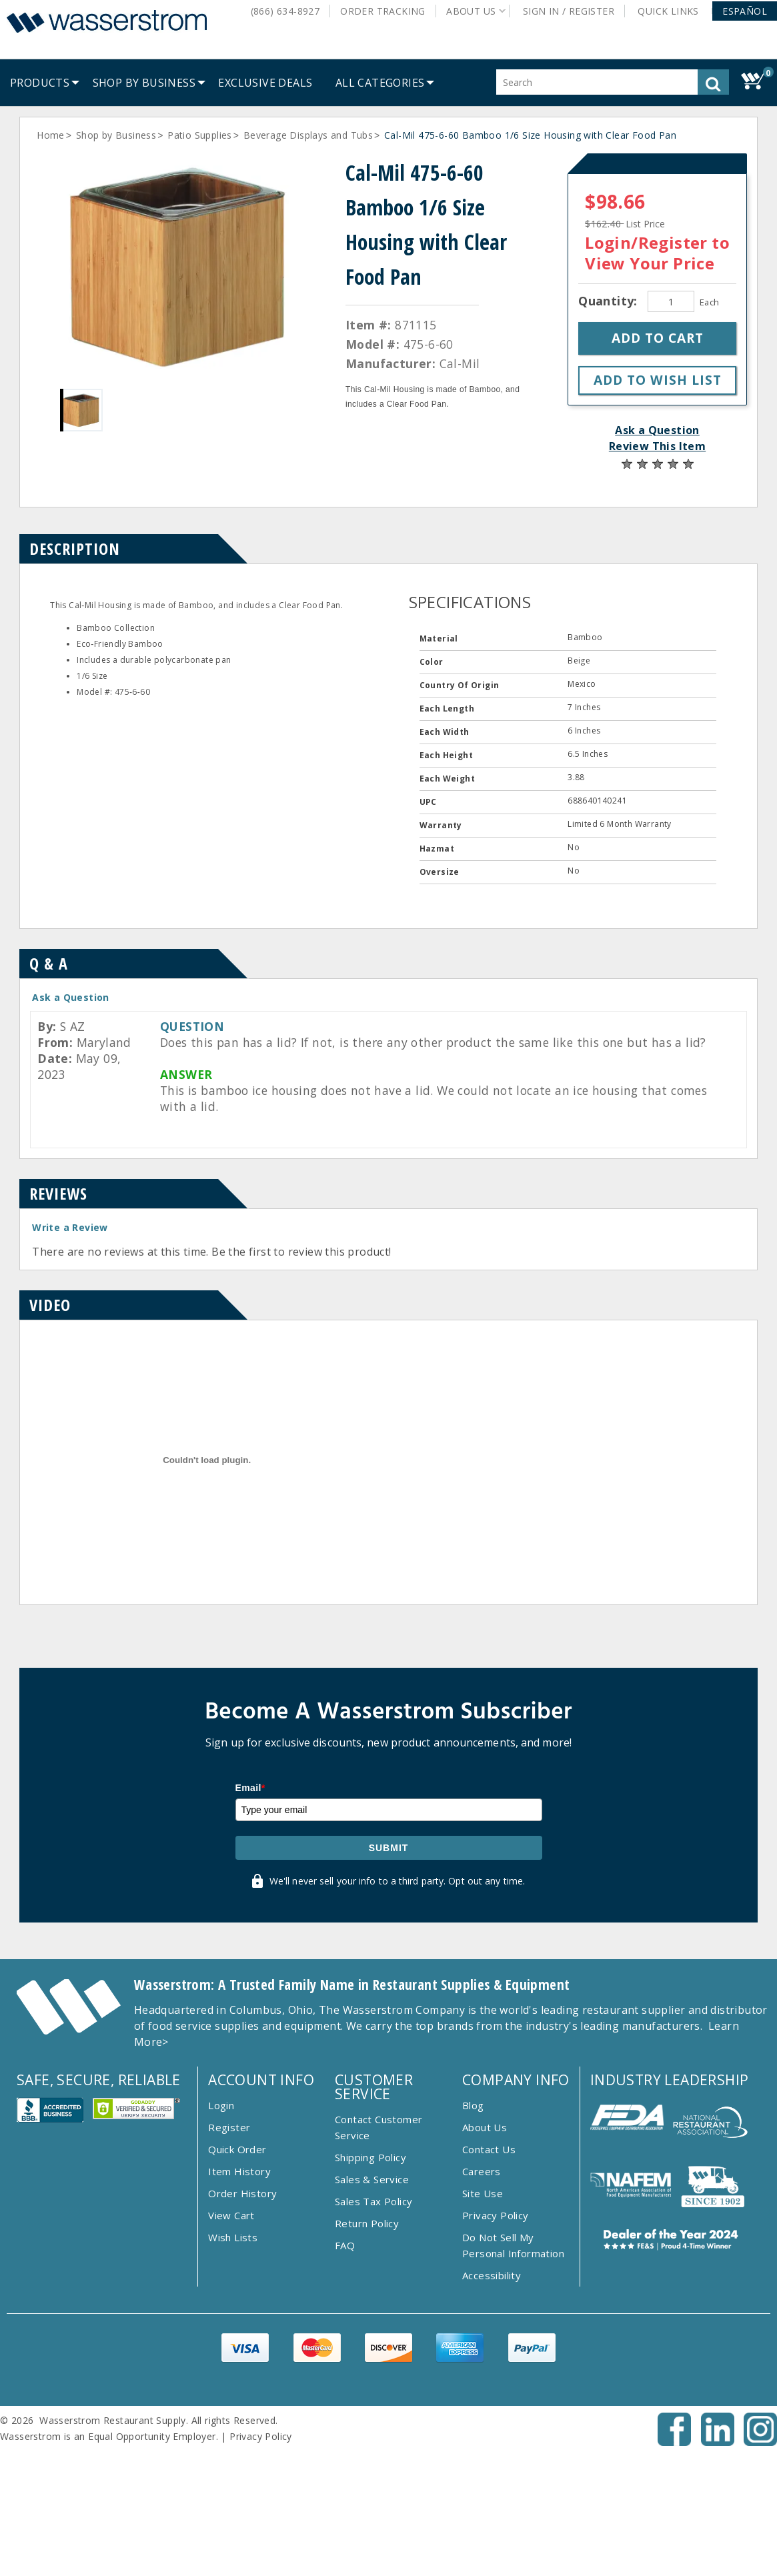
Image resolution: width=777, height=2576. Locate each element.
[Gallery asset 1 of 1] (179, 266)
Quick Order (237, 2258)
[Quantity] (671, 301)
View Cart (231, 2324)
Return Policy (367, 2332)
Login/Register (646, 242)
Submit (389, 1957)
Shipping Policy (370, 2266)
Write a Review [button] (70, 1227)
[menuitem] (39, 82)
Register (229, 2236)
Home (51, 135)
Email (250, 1897)
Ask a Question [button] (657, 430)
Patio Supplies (199, 135)
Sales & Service (372, 2288)
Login (221, 2214)
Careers (481, 2280)
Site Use (482, 2302)
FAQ (345, 2354)
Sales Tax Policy (373, 2310)
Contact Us (489, 2258)
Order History (242, 2302)
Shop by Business (116, 135)
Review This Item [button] (657, 446)
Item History (239, 2280)
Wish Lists (232, 2346)
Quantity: (609, 301)
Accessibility (491, 2384)
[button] (744, 11)
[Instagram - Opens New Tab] (760, 2551)
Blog (473, 2214)
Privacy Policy (495, 2324)
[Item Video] (206, 1586)
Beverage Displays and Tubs (308, 135)
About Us (484, 2236)
